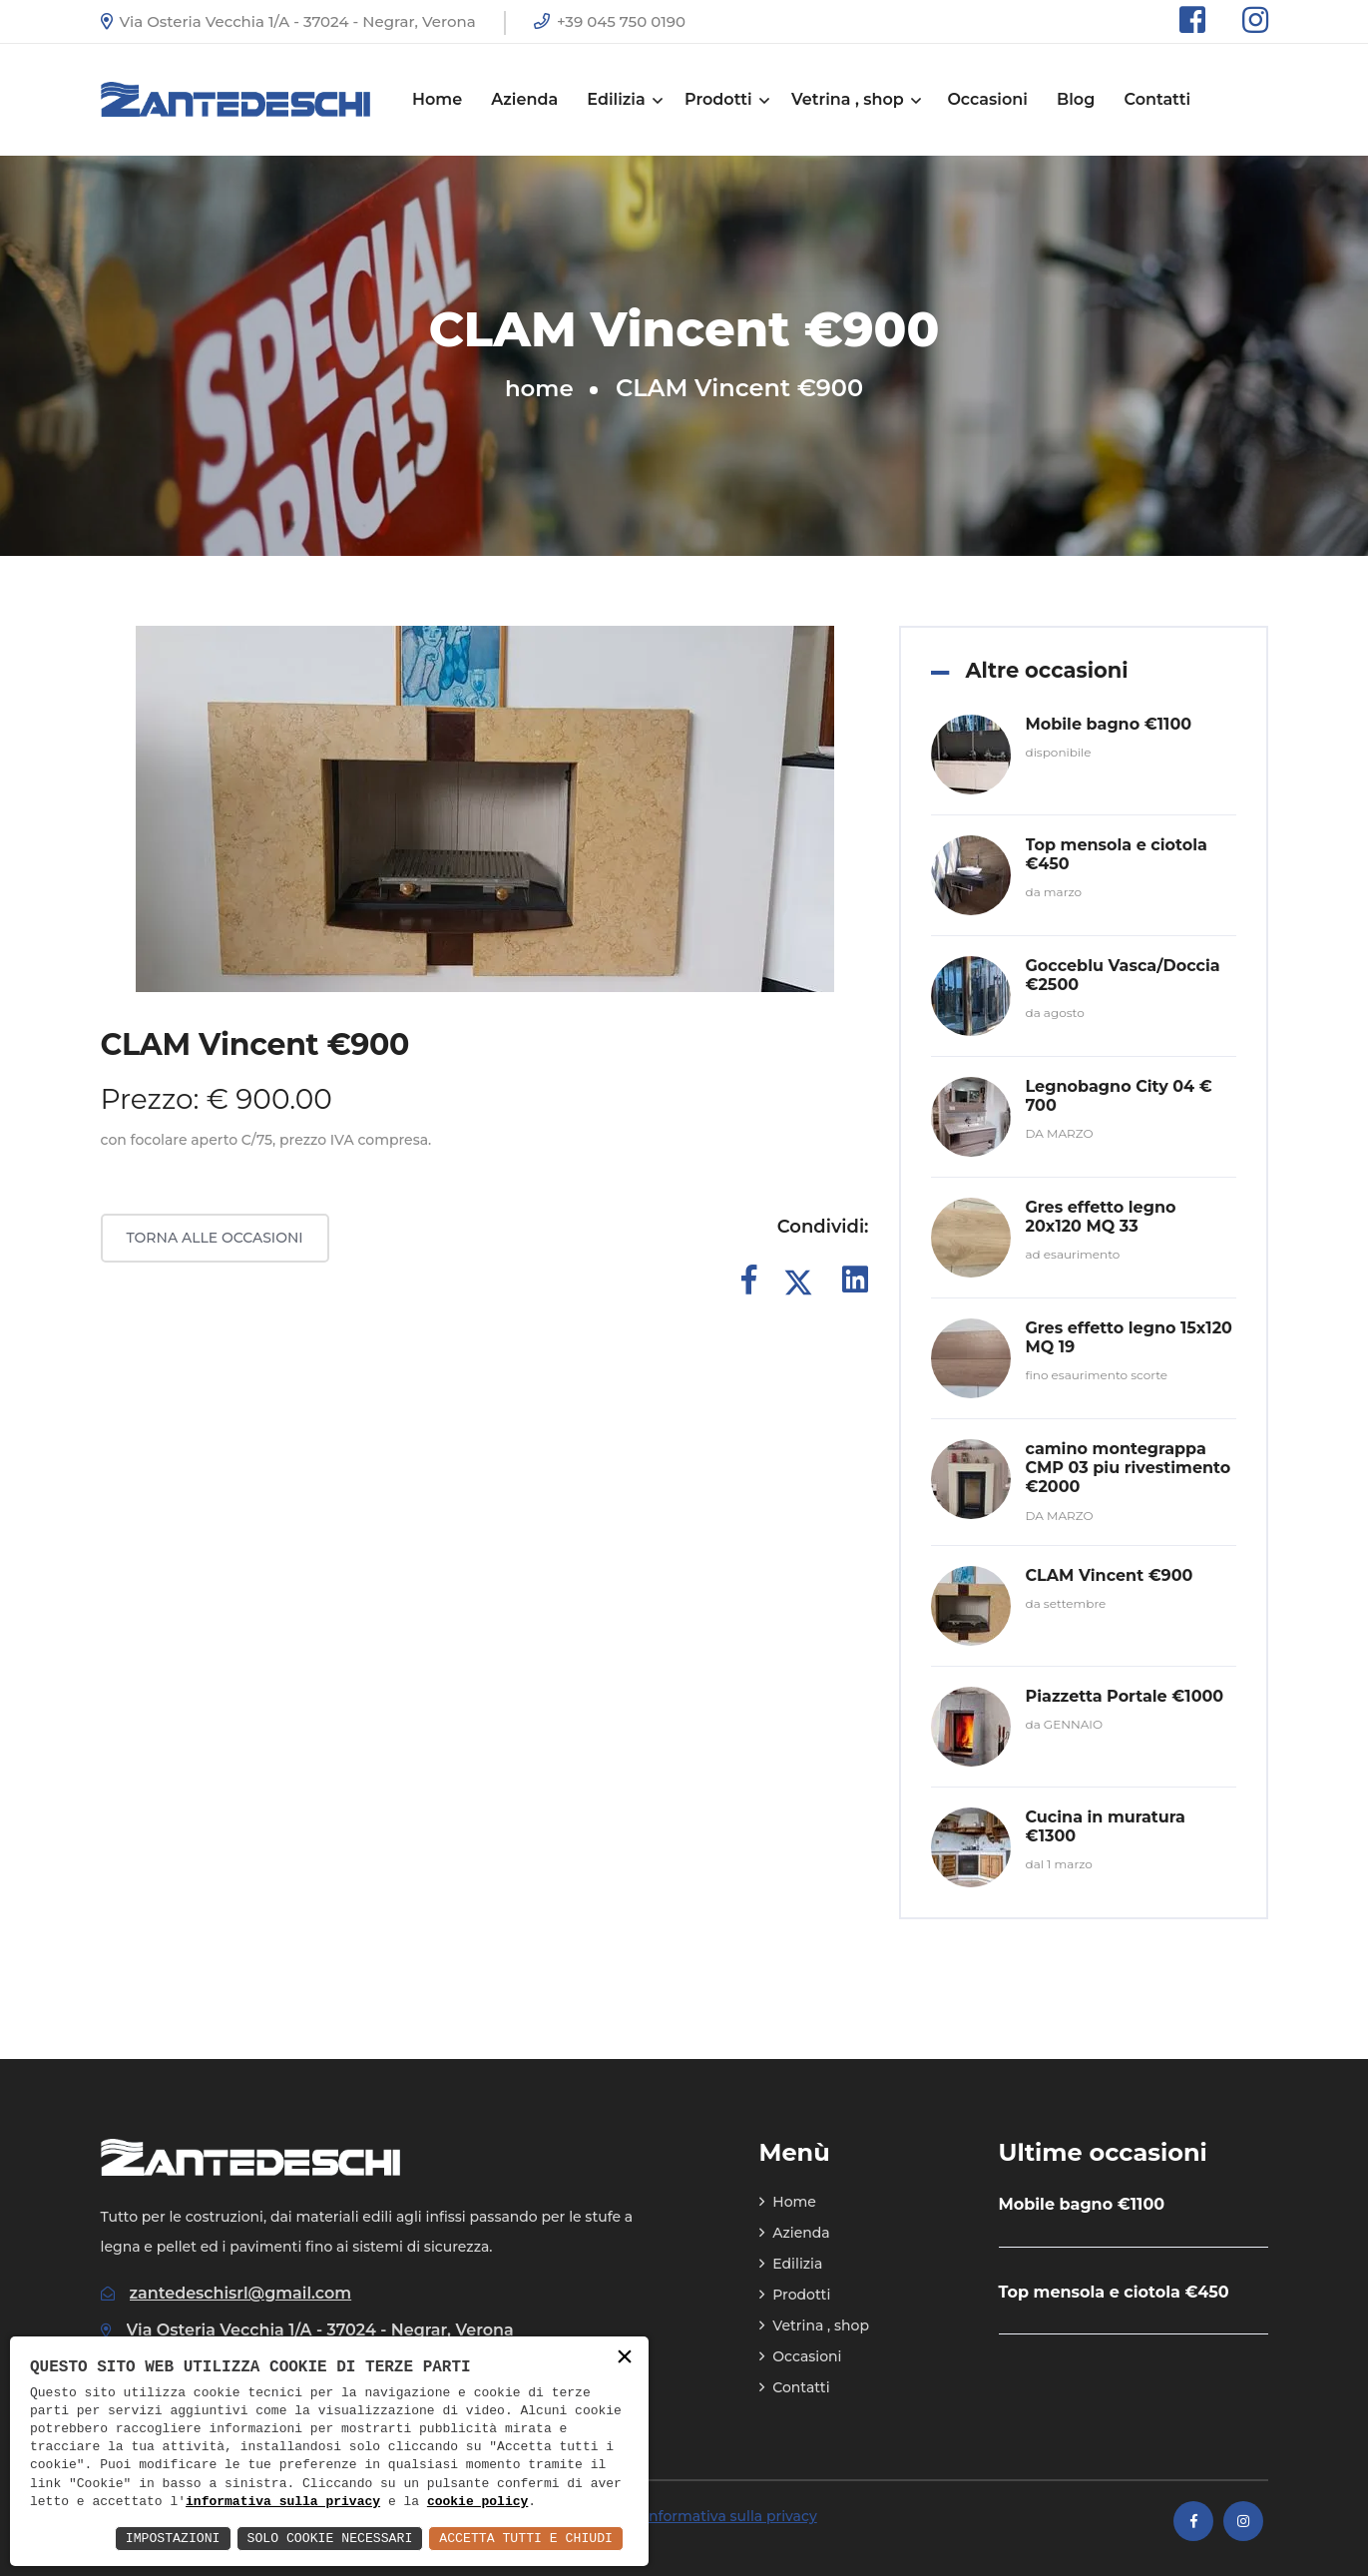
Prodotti (725, 99)
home (539, 387)
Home (437, 99)
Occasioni (987, 99)
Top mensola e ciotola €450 (1114, 2292)
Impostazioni (148, 2537)
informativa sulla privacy (283, 2501)
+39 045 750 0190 (609, 21)
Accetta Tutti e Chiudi (520, 2537)
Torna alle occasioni (215, 1238)
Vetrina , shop (854, 99)
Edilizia (623, 99)
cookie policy (477, 2501)
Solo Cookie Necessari (313, 2537)
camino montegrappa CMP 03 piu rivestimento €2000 (1128, 1467)
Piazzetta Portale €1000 (1125, 1696)
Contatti (1157, 99)
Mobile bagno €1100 (1109, 724)
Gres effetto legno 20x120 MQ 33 (1101, 1217)
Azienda (524, 99)
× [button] (625, 2357)
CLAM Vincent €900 (1109, 1575)
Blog (1076, 99)
